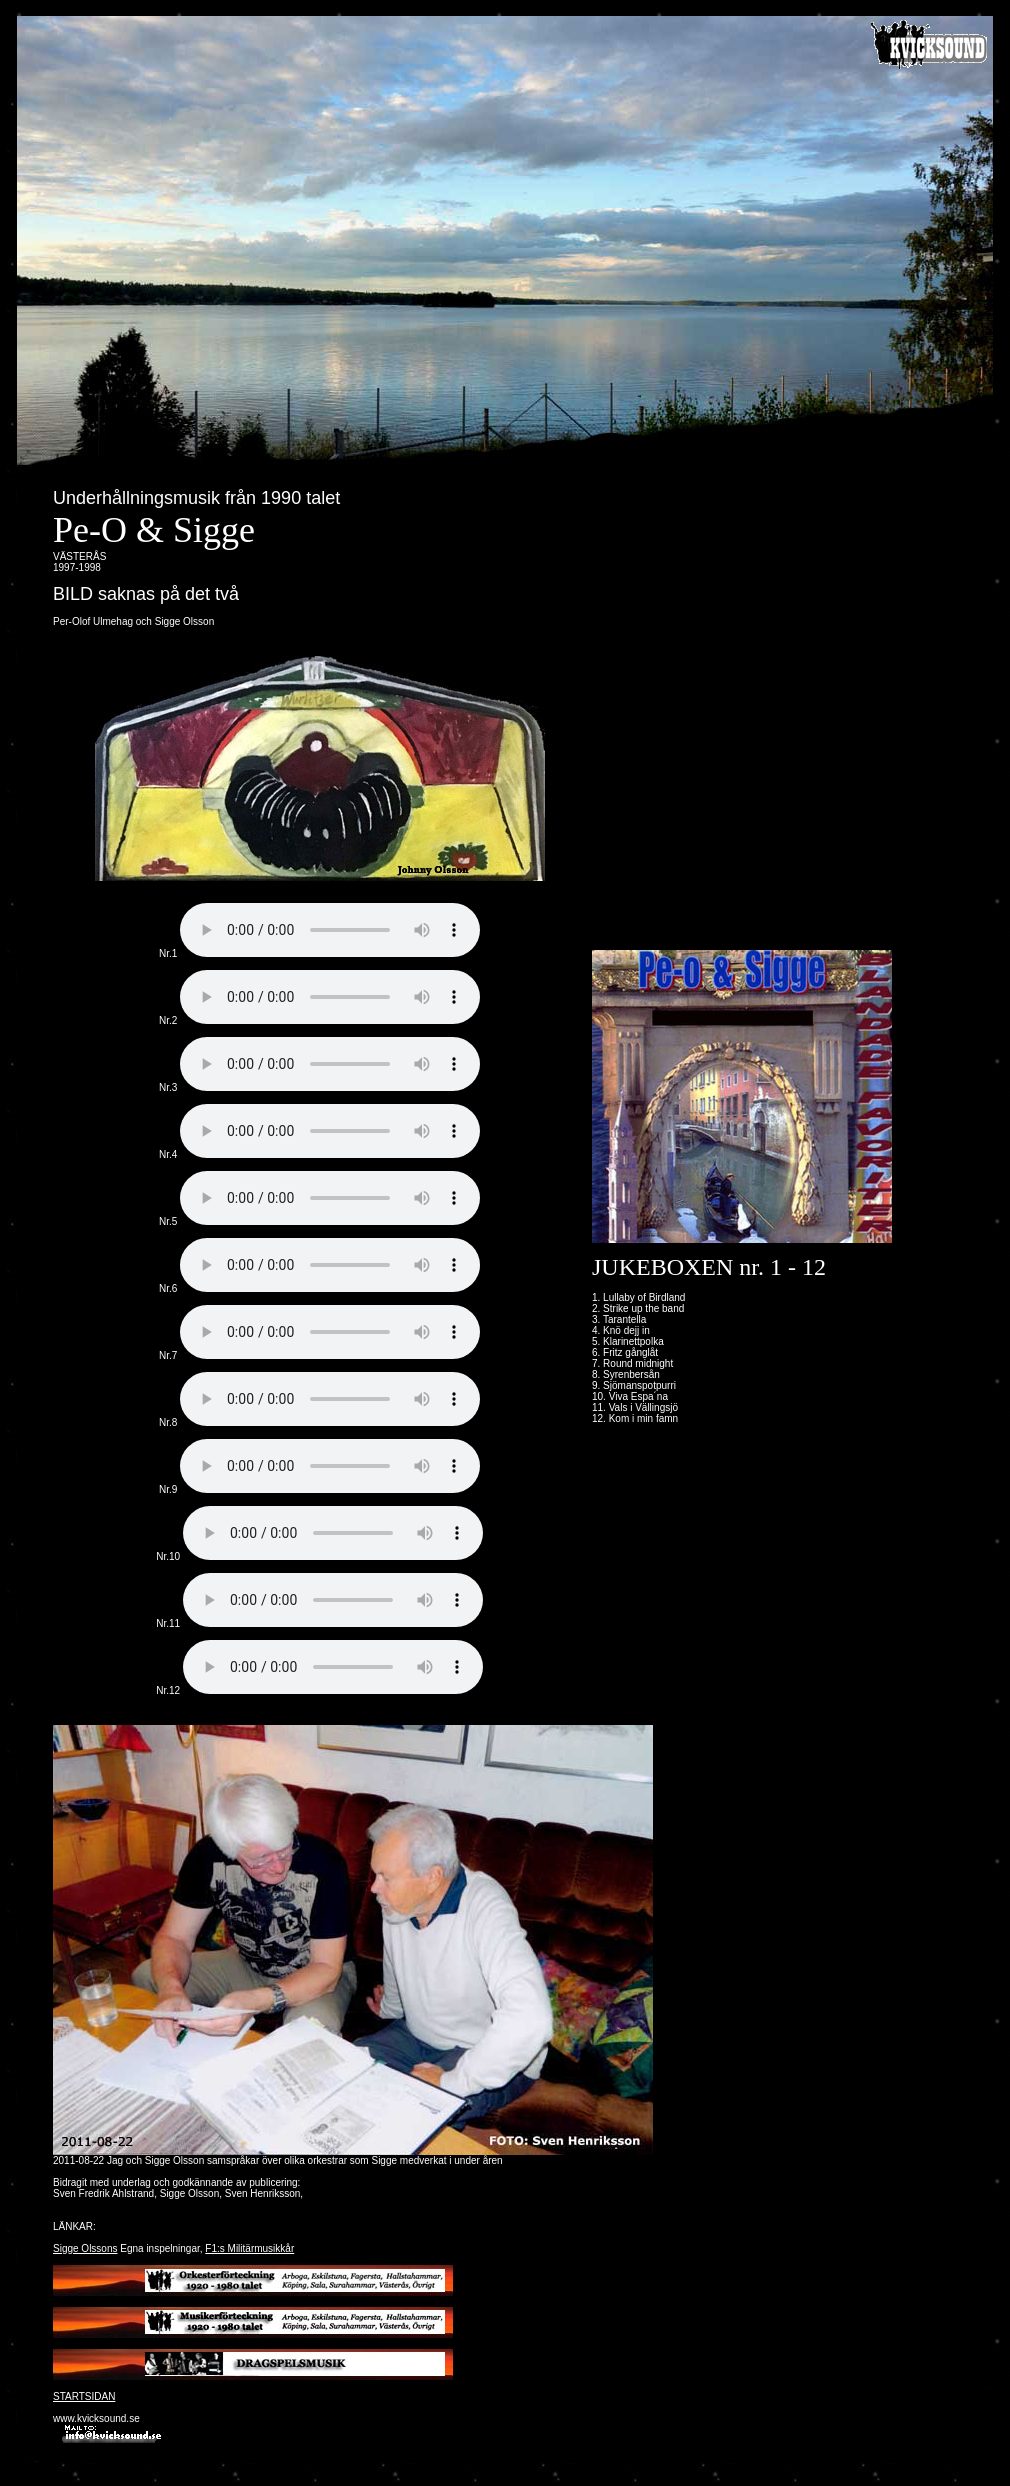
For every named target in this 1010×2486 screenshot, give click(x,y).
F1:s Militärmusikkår (249, 2248)
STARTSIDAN (84, 2396)
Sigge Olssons (85, 2248)
